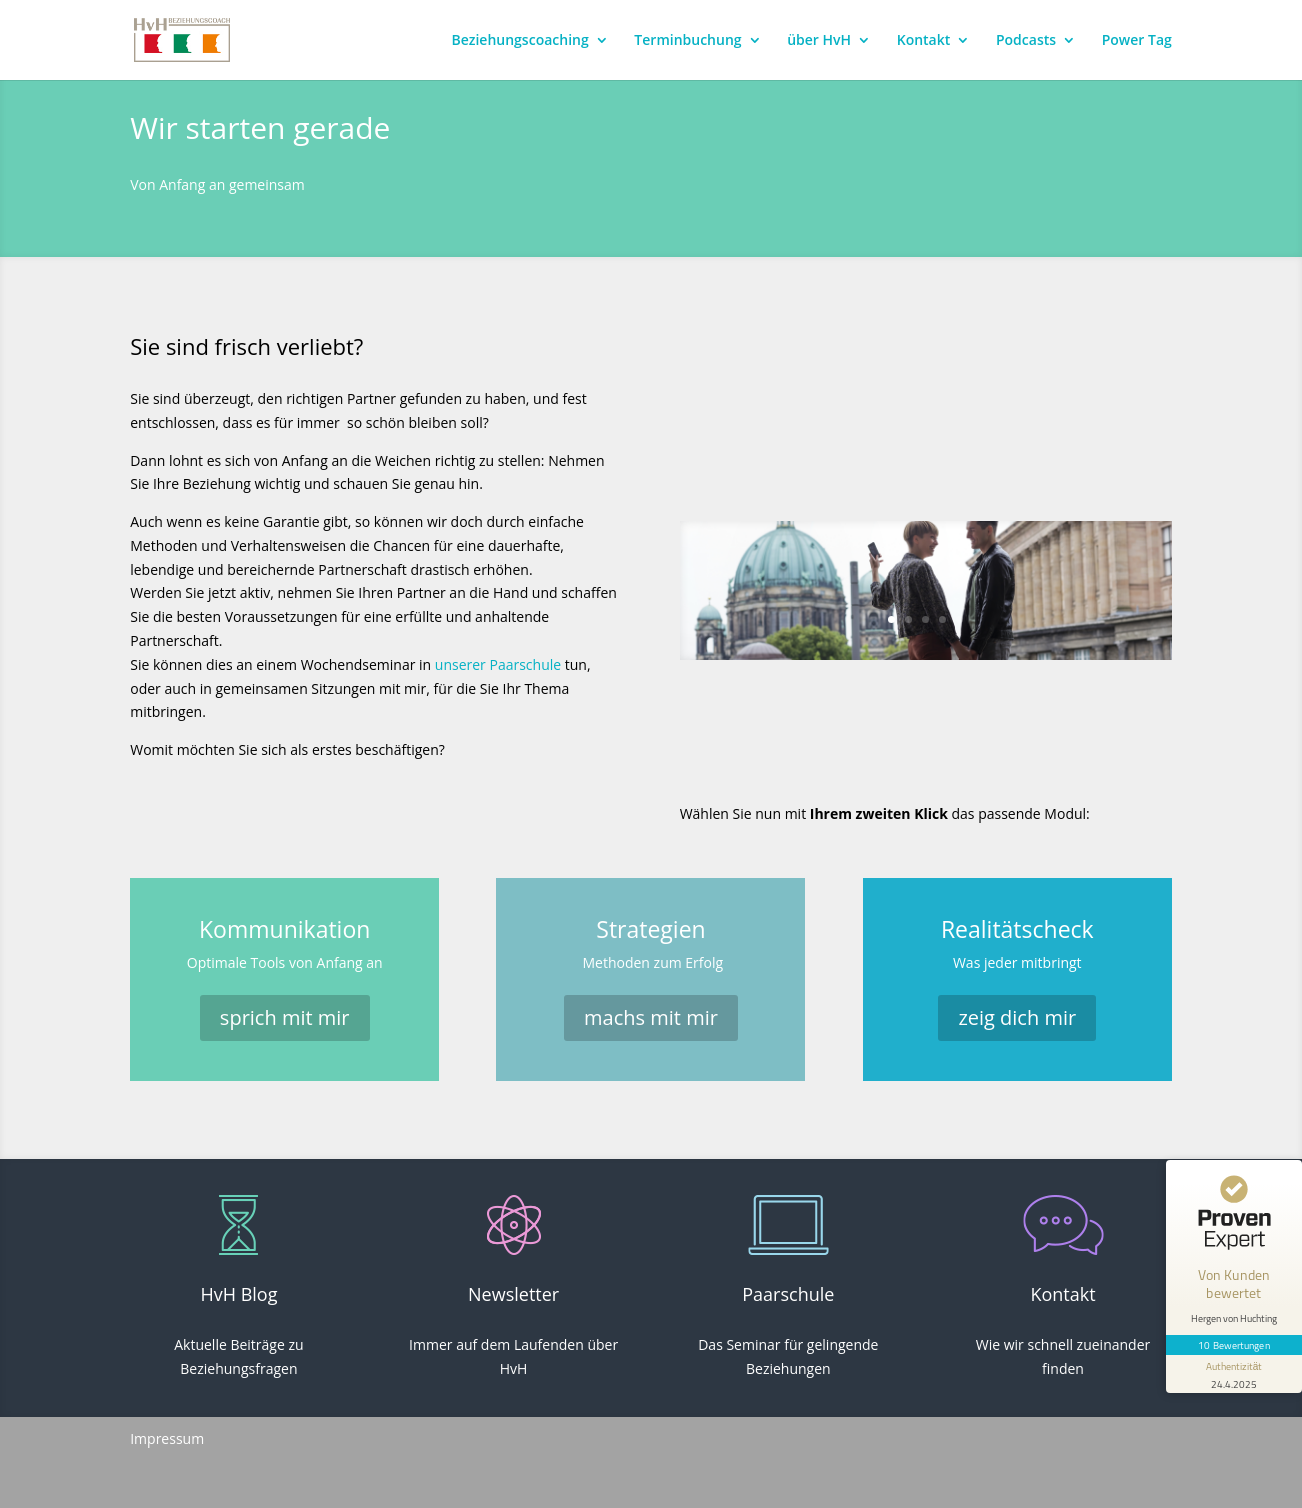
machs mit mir (651, 1017)
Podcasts (1026, 41)
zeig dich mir (1017, 1017)
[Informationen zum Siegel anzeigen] (1234, 1374)
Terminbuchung (687, 41)
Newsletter (513, 1294)
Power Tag (1137, 41)
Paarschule (788, 1294)
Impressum (167, 1438)
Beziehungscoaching (519, 41)
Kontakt (924, 41)
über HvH (819, 41)
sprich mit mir (285, 1017)
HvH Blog (238, 1294)
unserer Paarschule (496, 664)
